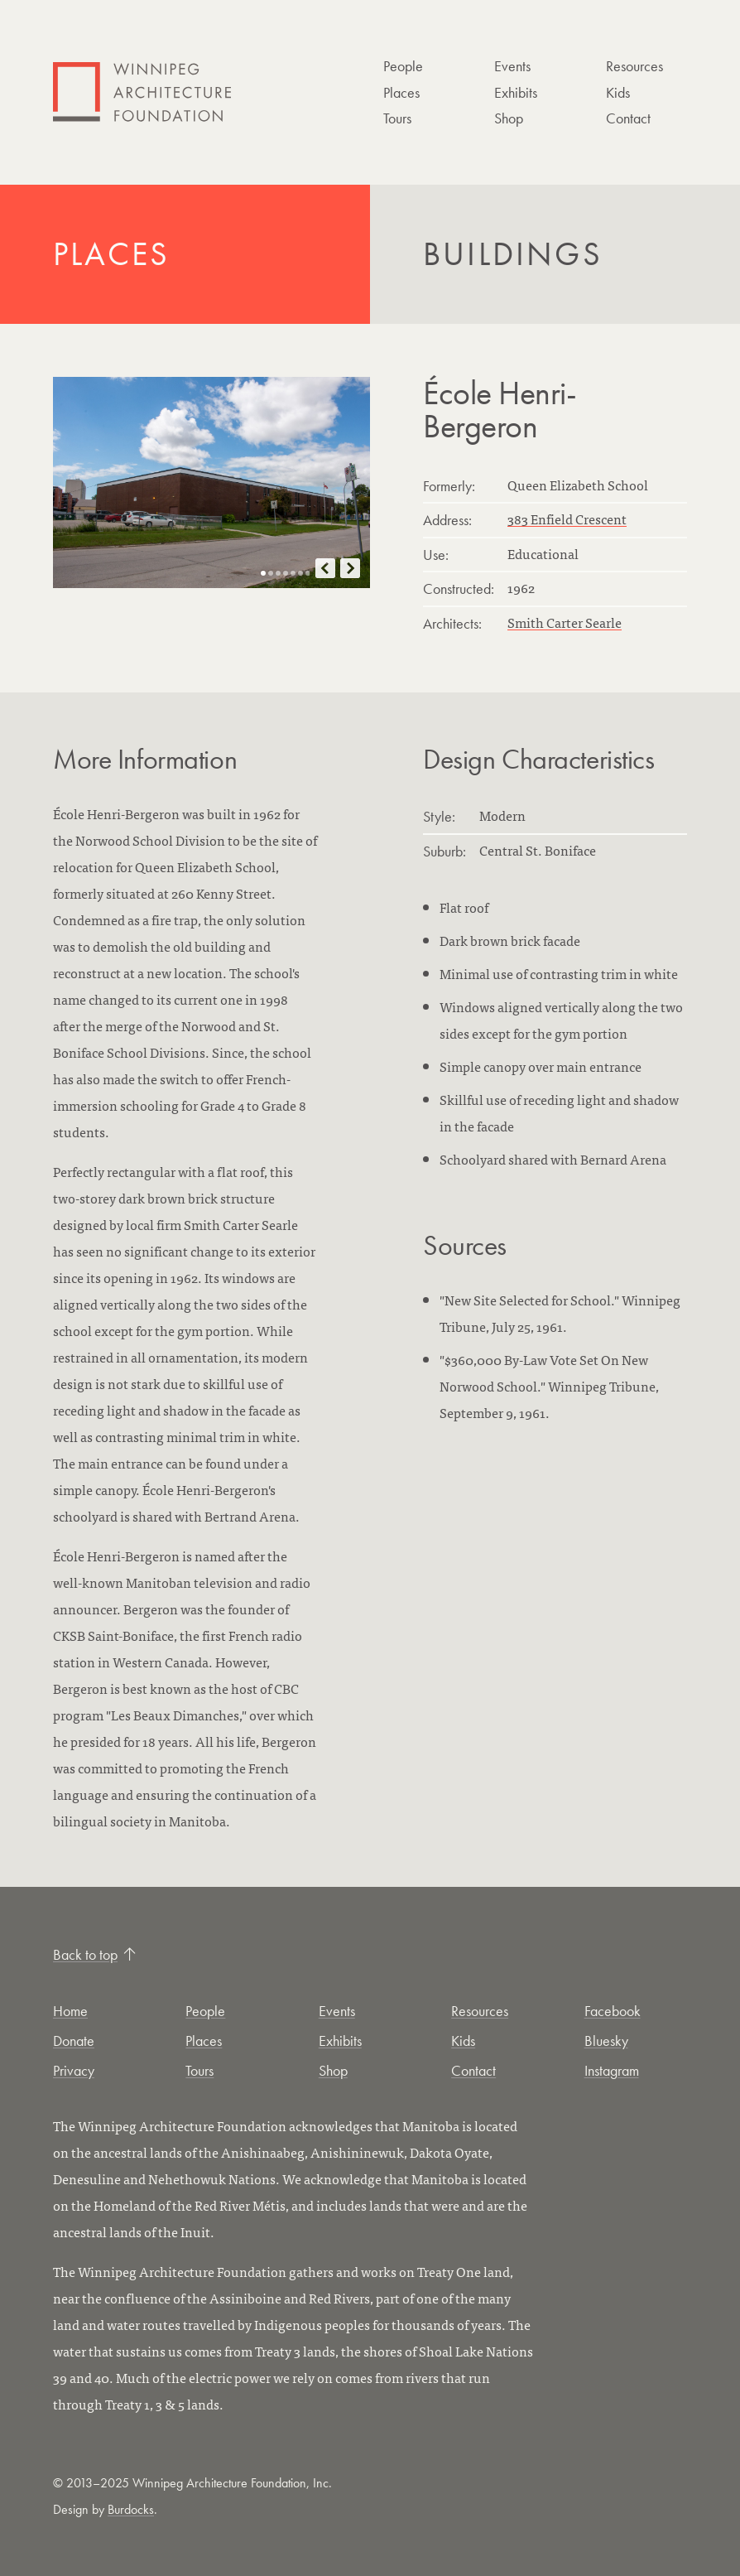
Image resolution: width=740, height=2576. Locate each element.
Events (512, 65)
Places (401, 92)
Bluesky (606, 2040)
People (403, 65)
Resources (634, 65)
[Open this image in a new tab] (211, 482)
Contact (628, 118)
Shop (508, 118)
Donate (73, 2040)
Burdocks (131, 2509)
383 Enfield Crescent (567, 518)
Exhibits (515, 92)
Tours (397, 118)
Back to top (94, 1954)
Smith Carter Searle (564, 622)
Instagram (611, 2070)
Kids (618, 92)
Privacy (73, 2070)
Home (70, 2010)
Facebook (612, 2010)
